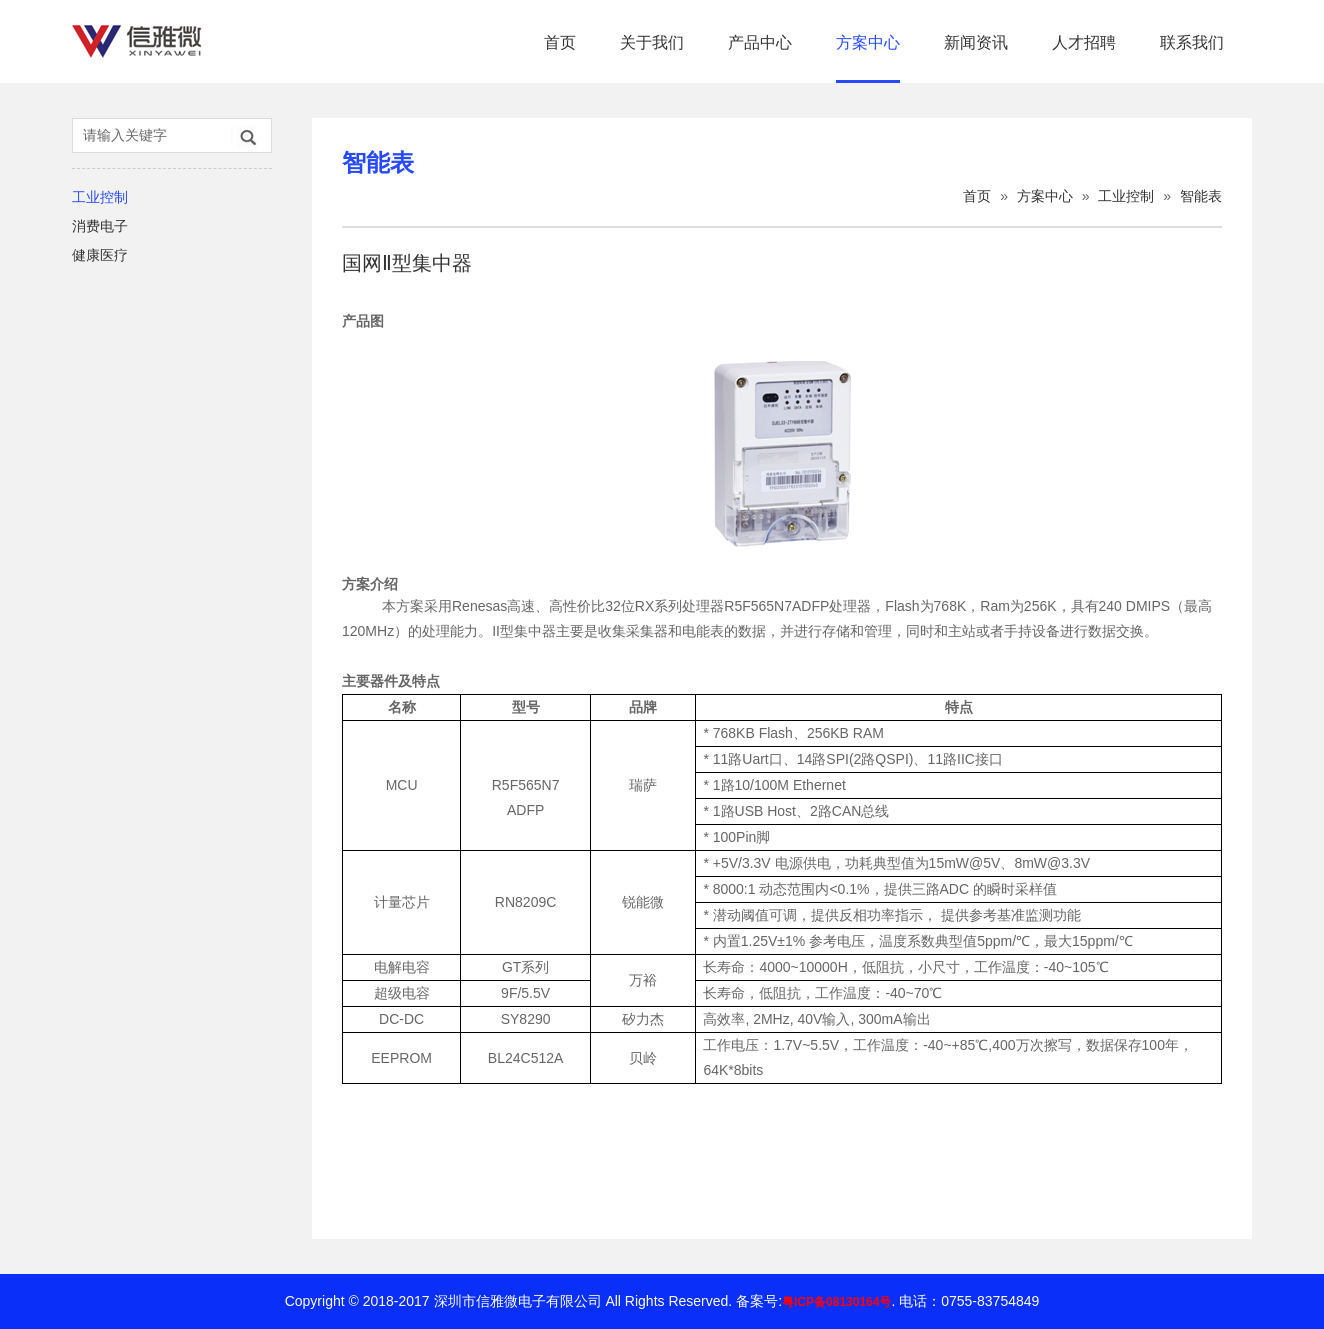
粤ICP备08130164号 (836, 1302)
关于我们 (652, 42)
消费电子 (100, 226)
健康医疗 (100, 255)
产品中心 (760, 42)
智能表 (1201, 196)
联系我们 (1192, 42)
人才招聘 (1084, 42)
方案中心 (868, 42)
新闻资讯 (976, 42)
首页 (560, 42)
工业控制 (100, 197)
